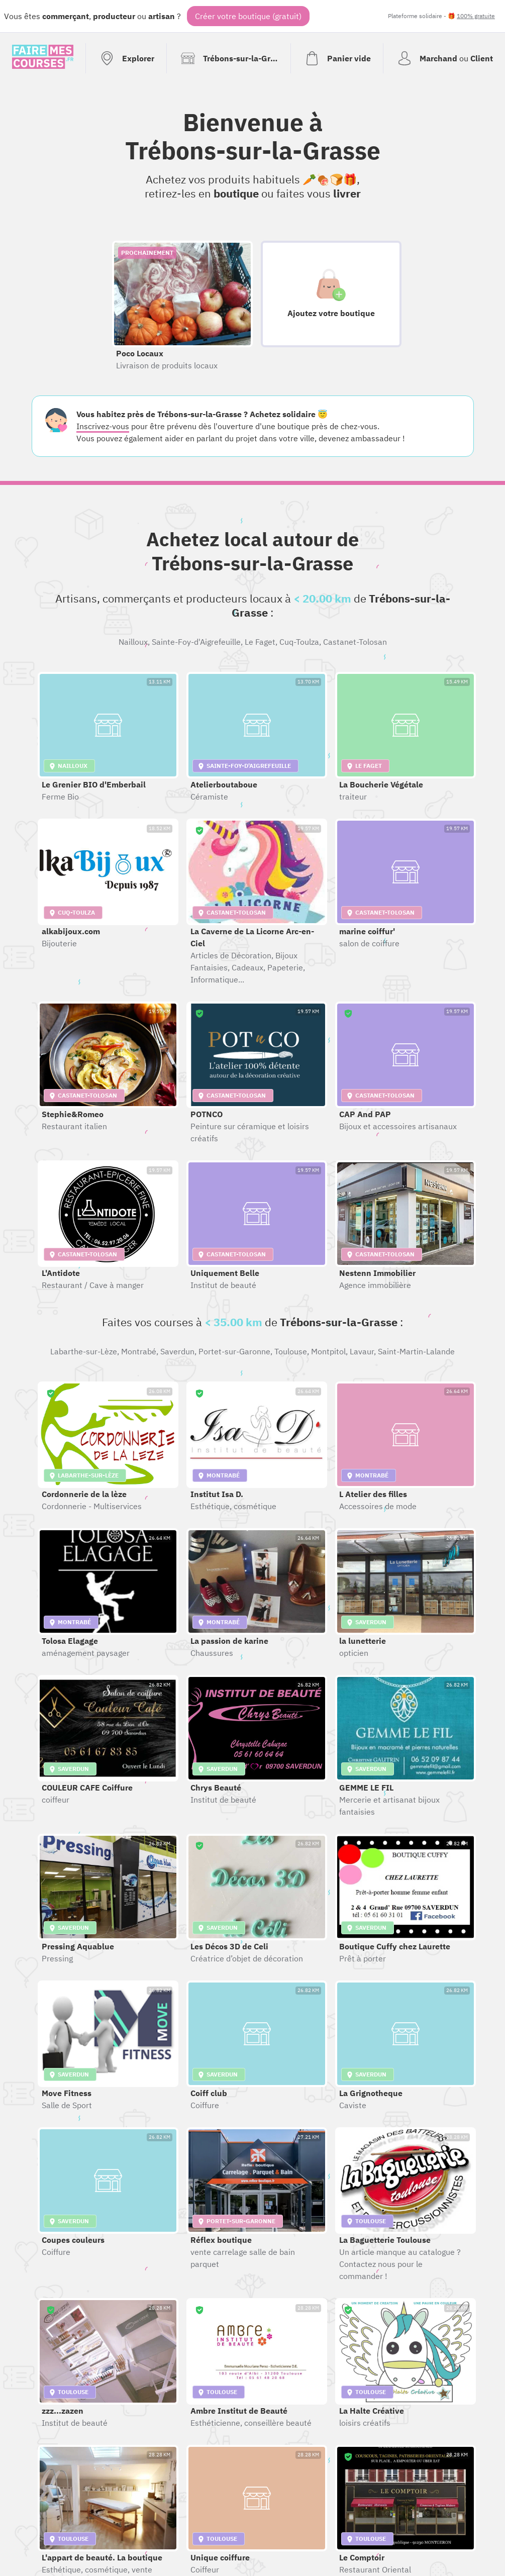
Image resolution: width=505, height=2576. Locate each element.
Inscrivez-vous (102, 426)
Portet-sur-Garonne (234, 1351)
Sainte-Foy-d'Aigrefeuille (196, 642)
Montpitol (328, 1351)
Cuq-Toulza (299, 642)
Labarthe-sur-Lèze (83, 1351)
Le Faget (260, 642)
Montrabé (138, 1351)
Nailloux (133, 642)
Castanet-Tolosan (355, 642)
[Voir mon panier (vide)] (336, 58)
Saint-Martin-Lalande (416, 1351)
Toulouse (290, 1351)
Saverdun (177, 1351)
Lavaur (362, 1351)
